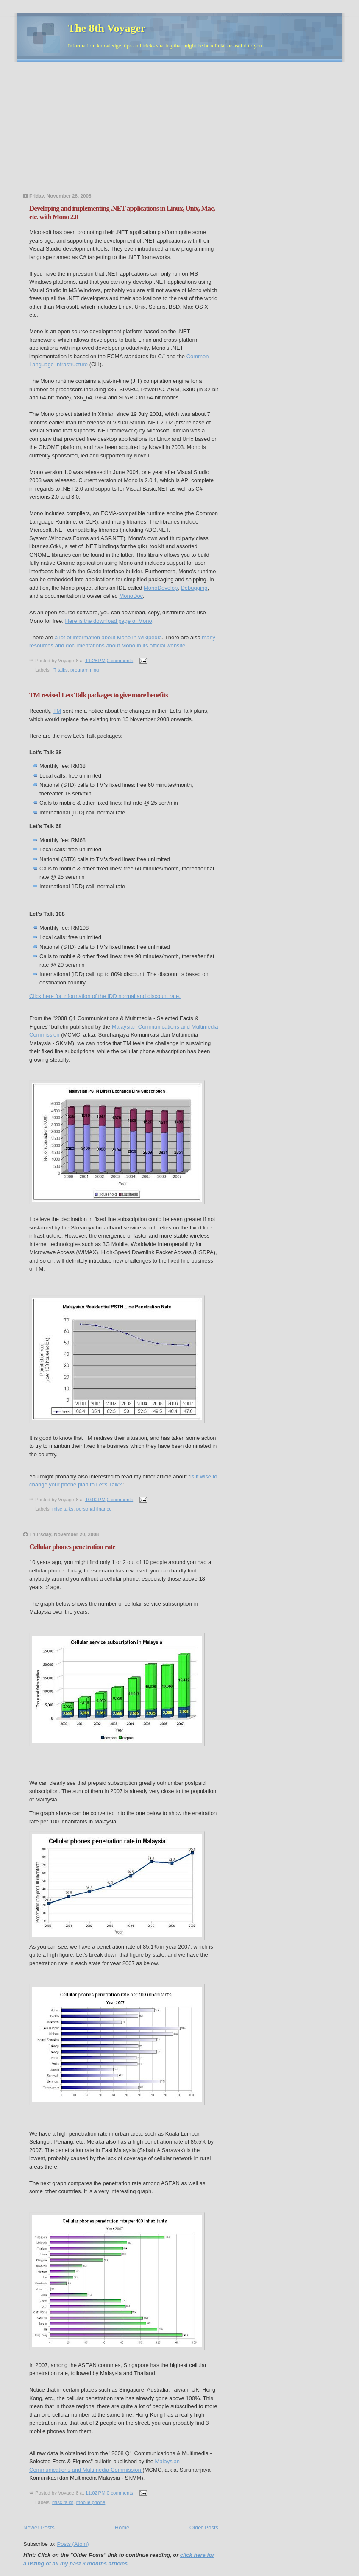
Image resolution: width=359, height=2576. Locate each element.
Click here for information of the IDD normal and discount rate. (105, 996)
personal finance (94, 1508)
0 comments (120, 660)
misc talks (62, 1508)
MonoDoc (131, 596)
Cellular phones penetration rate (72, 1547)
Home (122, 2527)
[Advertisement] (117, 130)
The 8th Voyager (106, 28)
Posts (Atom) (73, 2544)
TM (57, 711)
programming (84, 669)
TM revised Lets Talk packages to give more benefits (98, 695)
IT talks (60, 669)
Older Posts (203, 2527)
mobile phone (91, 2502)
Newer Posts (39, 2527)
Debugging (194, 588)
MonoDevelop (161, 588)
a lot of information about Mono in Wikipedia (108, 637)
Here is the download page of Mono (108, 621)
